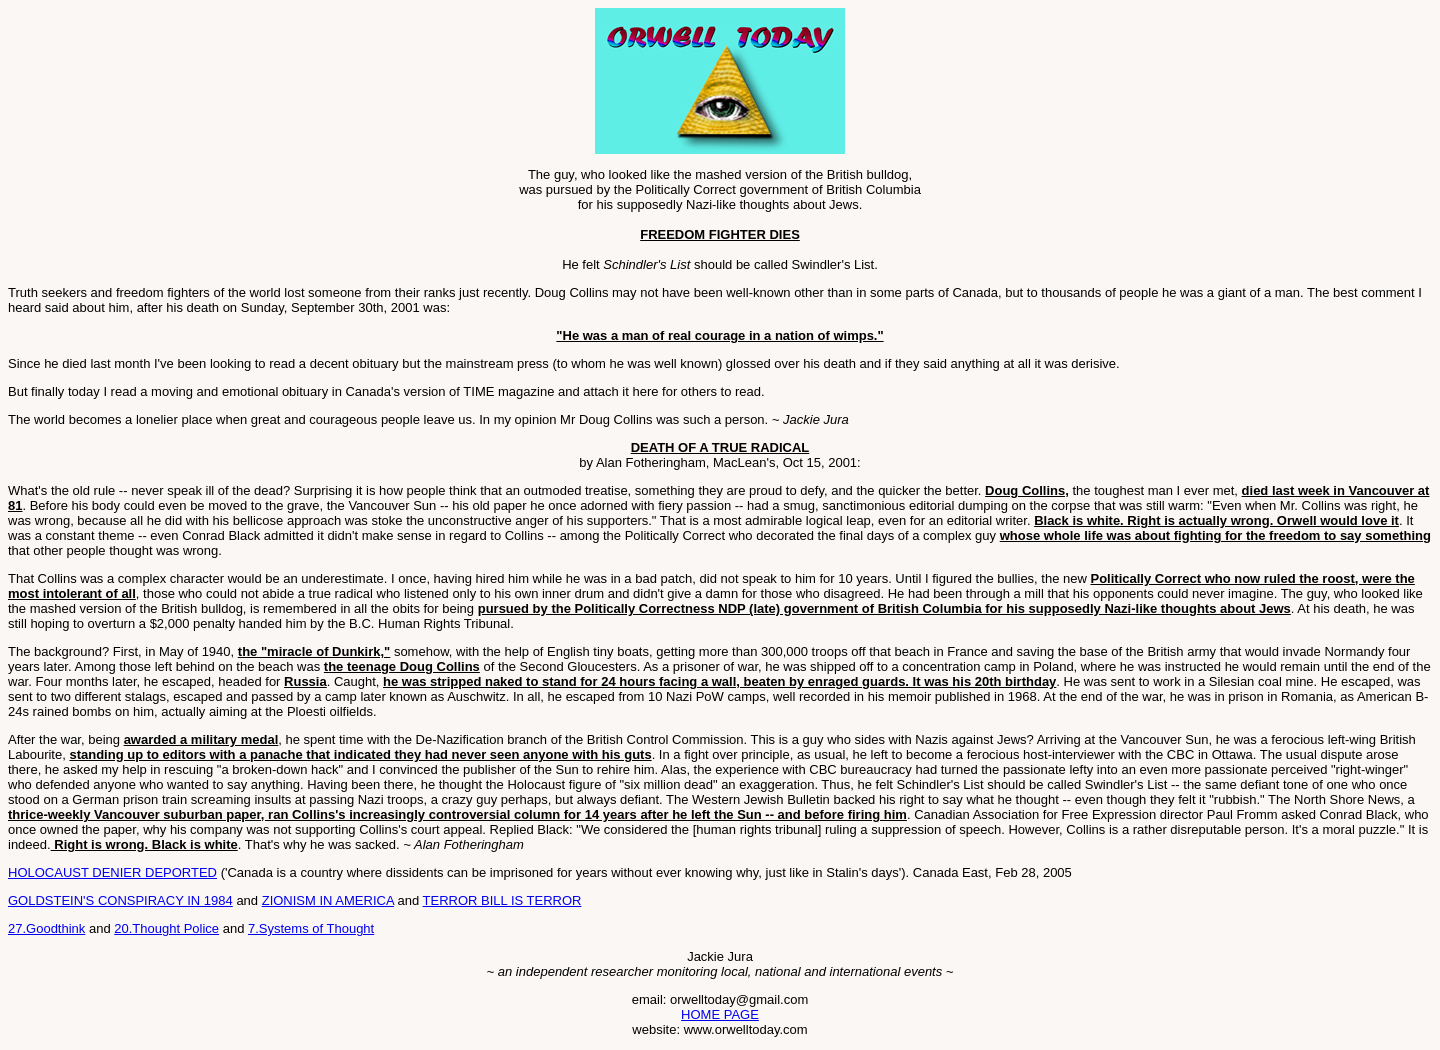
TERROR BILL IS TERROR (502, 900)
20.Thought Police (166, 928)
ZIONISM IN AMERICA (328, 900)
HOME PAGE (720, 1014)
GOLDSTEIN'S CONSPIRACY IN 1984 (120, 900)
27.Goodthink (46, 928)
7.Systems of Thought (311, 928)
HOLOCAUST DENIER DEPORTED (112, 872)
